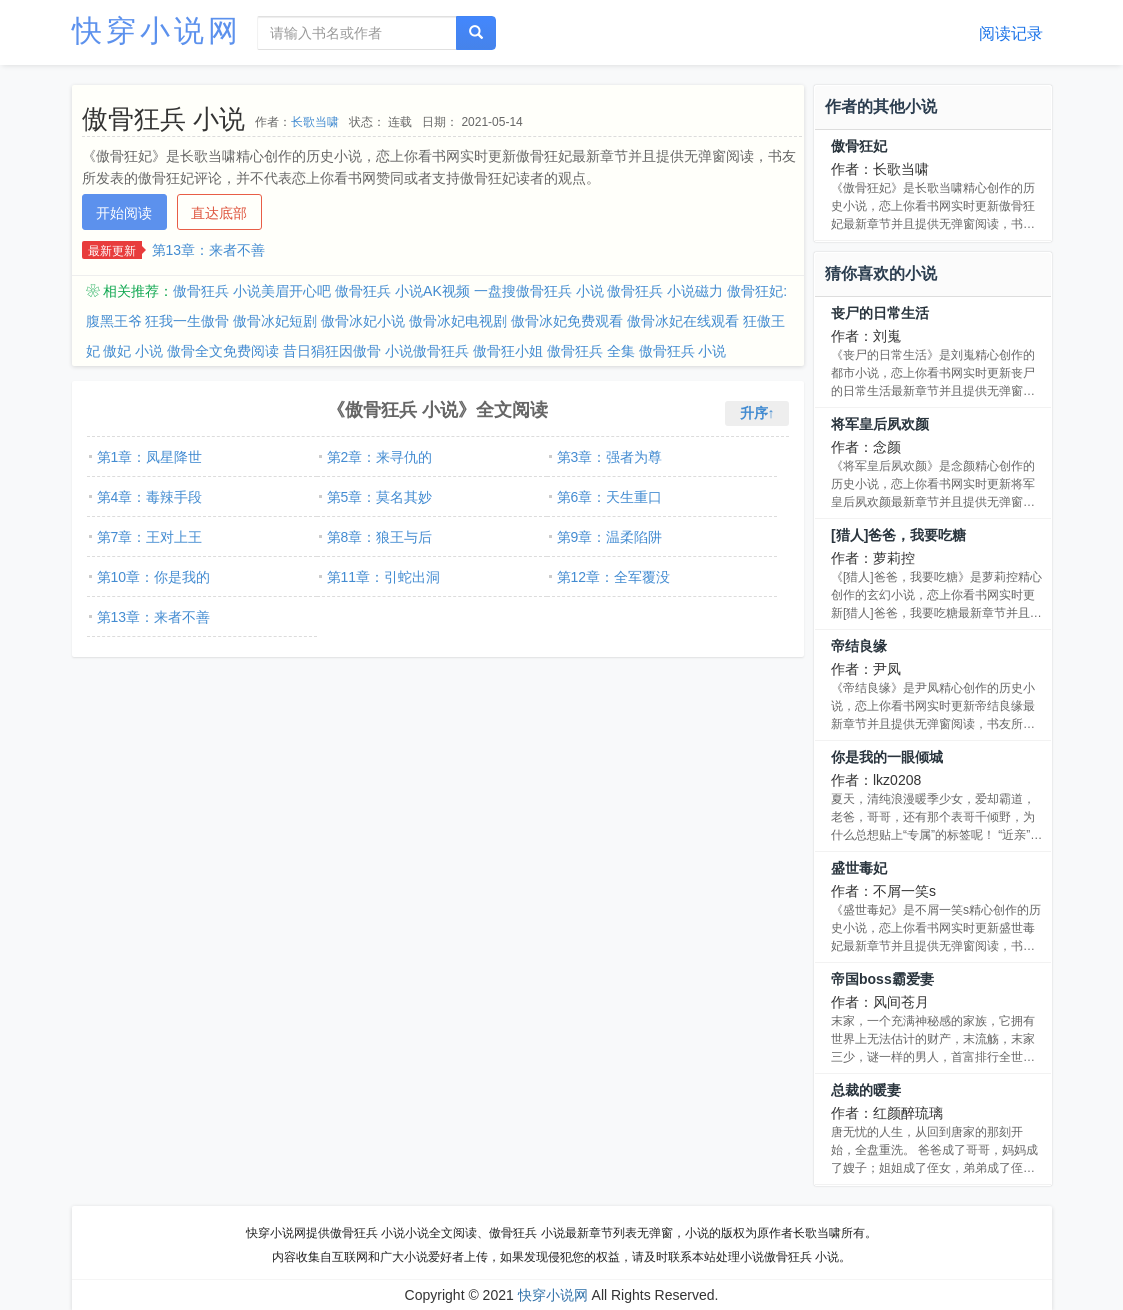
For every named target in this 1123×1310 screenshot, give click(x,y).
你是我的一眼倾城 (887, 757)
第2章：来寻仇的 (380, 457)
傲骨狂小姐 (508, 351)
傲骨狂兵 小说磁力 (665, 291)
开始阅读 (124, 213)
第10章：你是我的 (154, 577)
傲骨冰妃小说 (363, 321)
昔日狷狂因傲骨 (332, 351)
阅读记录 (1011, 33)
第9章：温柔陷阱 (610, 537)
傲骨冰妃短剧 (275, 321)
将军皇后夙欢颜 (880, 424)
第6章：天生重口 (610, 497)
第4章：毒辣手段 (150, 497)
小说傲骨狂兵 (427, 351)
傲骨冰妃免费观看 (567, 321)
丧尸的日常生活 (880, 313)
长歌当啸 (315, 122)
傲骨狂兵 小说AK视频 (402, 291)
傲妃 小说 (133, 351)
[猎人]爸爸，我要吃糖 (898, 535)
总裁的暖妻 (866, 1090)
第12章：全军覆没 (614, 577)
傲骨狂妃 (859, 146)
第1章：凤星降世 (150, 457)
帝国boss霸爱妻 (882, 979)
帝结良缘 (859, 646)
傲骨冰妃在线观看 (683, 321)
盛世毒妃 (859, 868)
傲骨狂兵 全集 (591, 351)
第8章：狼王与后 (380, 537)
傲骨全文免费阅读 (223, 351)
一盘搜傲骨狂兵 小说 (539, 291)
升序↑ (757, 413)
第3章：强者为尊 (610, 457)
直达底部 (219, 213)
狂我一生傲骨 (187, 321)
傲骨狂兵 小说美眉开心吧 (252, 291)
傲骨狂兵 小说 (683, 351)
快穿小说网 (157, 30)
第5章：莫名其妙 (380, 497)
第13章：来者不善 (209, 250)
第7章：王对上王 (150, 537)
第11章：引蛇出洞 (384, 577)
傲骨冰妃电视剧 (458, 321)
